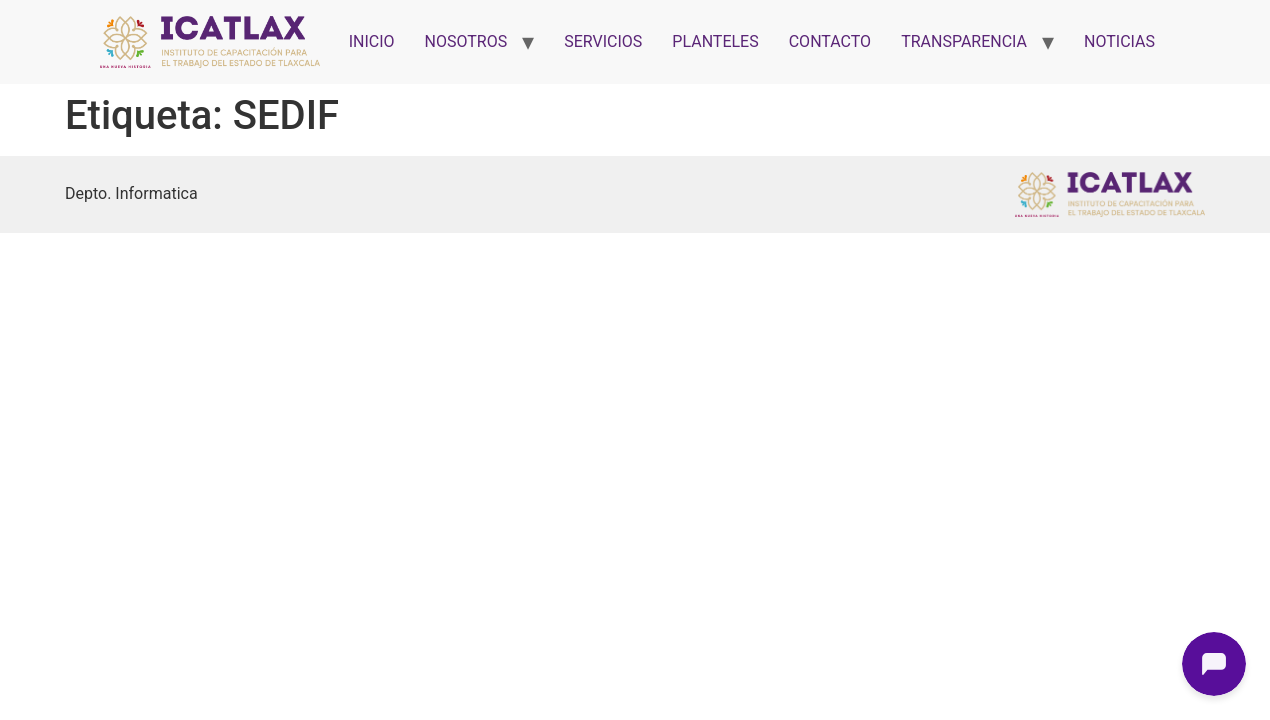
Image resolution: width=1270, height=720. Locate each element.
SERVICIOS (603, 41)
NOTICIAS (1119, 41)
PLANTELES (715, 41)
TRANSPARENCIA (964, 41)
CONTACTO (830, 41)
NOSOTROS (466, 41)
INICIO (372, 41)
